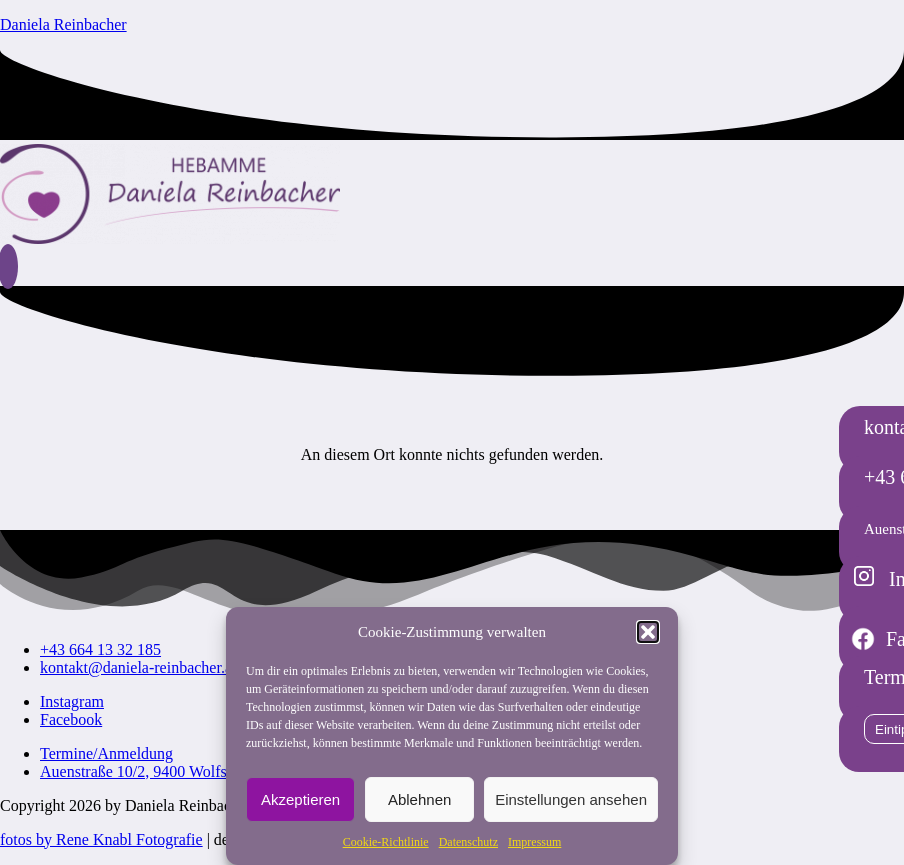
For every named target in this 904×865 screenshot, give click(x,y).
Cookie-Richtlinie (386, 842)
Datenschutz (468, 842)
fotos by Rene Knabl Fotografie (101, 839)
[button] (648, 632)
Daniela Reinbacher (63, 24)
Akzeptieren (300, 799)
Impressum (534, 842)
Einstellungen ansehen (571, 799)
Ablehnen (419, 799)
